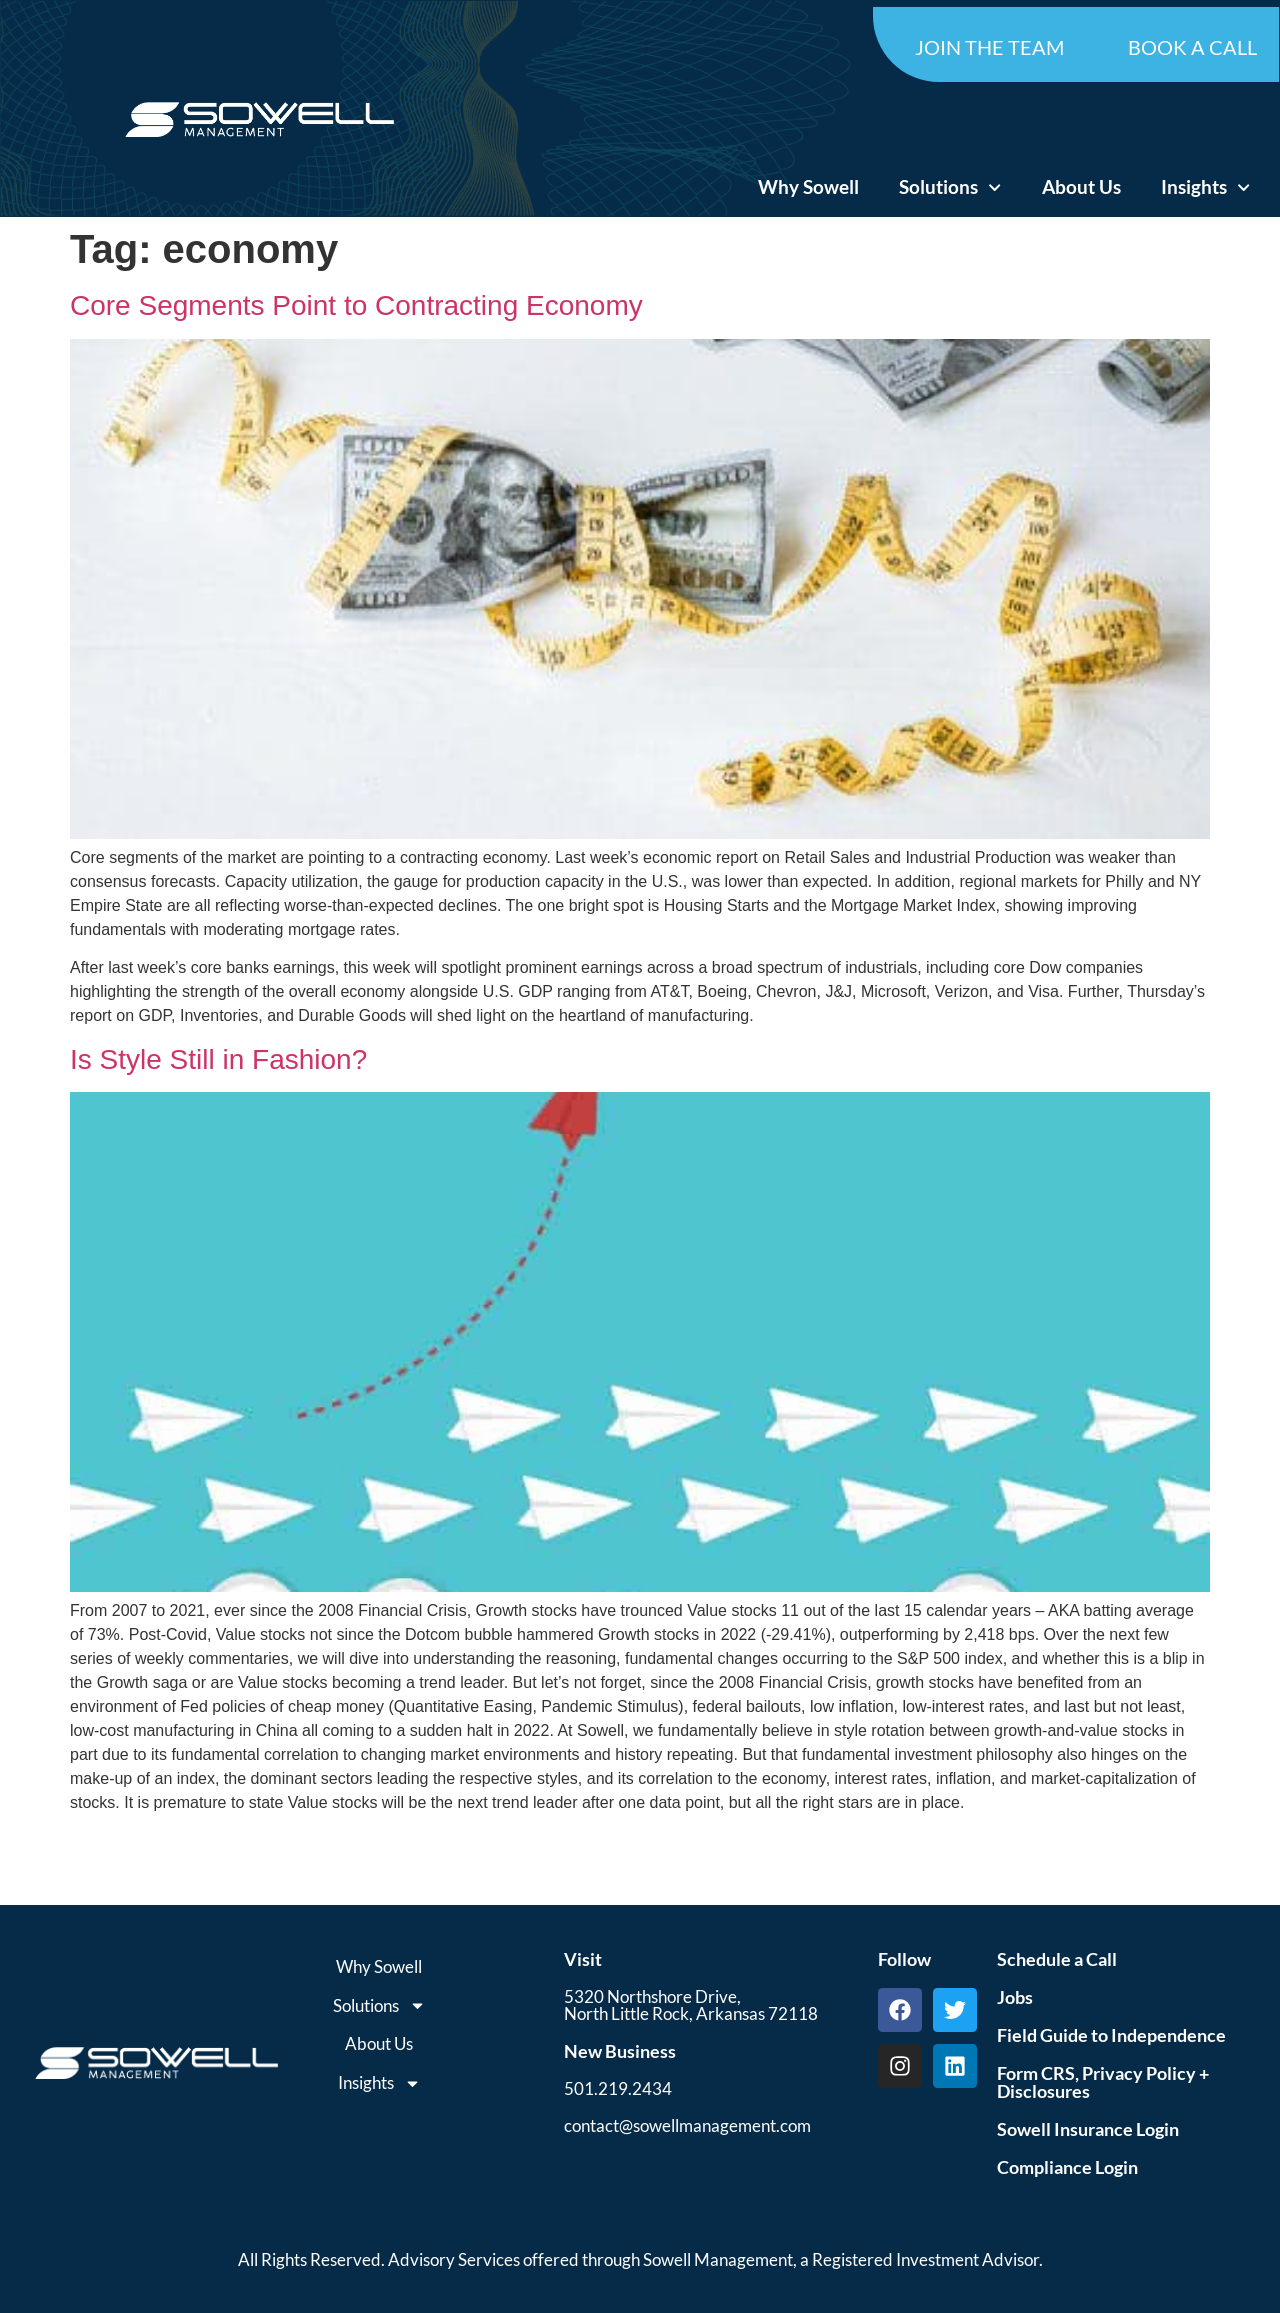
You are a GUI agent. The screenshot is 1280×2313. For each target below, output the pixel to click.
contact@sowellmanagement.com (687, 2125)
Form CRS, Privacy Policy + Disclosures (1103, 2082)
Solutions (950, 187)
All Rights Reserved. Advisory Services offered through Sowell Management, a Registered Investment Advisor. (640, 2259)
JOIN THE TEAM (989, 47)
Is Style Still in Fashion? (218, 1059)
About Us (1081, 186)
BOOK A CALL (1192, 47)
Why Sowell (808, 186)
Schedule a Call (1057, 1959)
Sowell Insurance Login (1088, 2129)
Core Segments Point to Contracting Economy (356, 305)
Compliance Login (1067, 2167)
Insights (1205, 187)
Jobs (1015, 1997)
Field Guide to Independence (1111, 2035)
